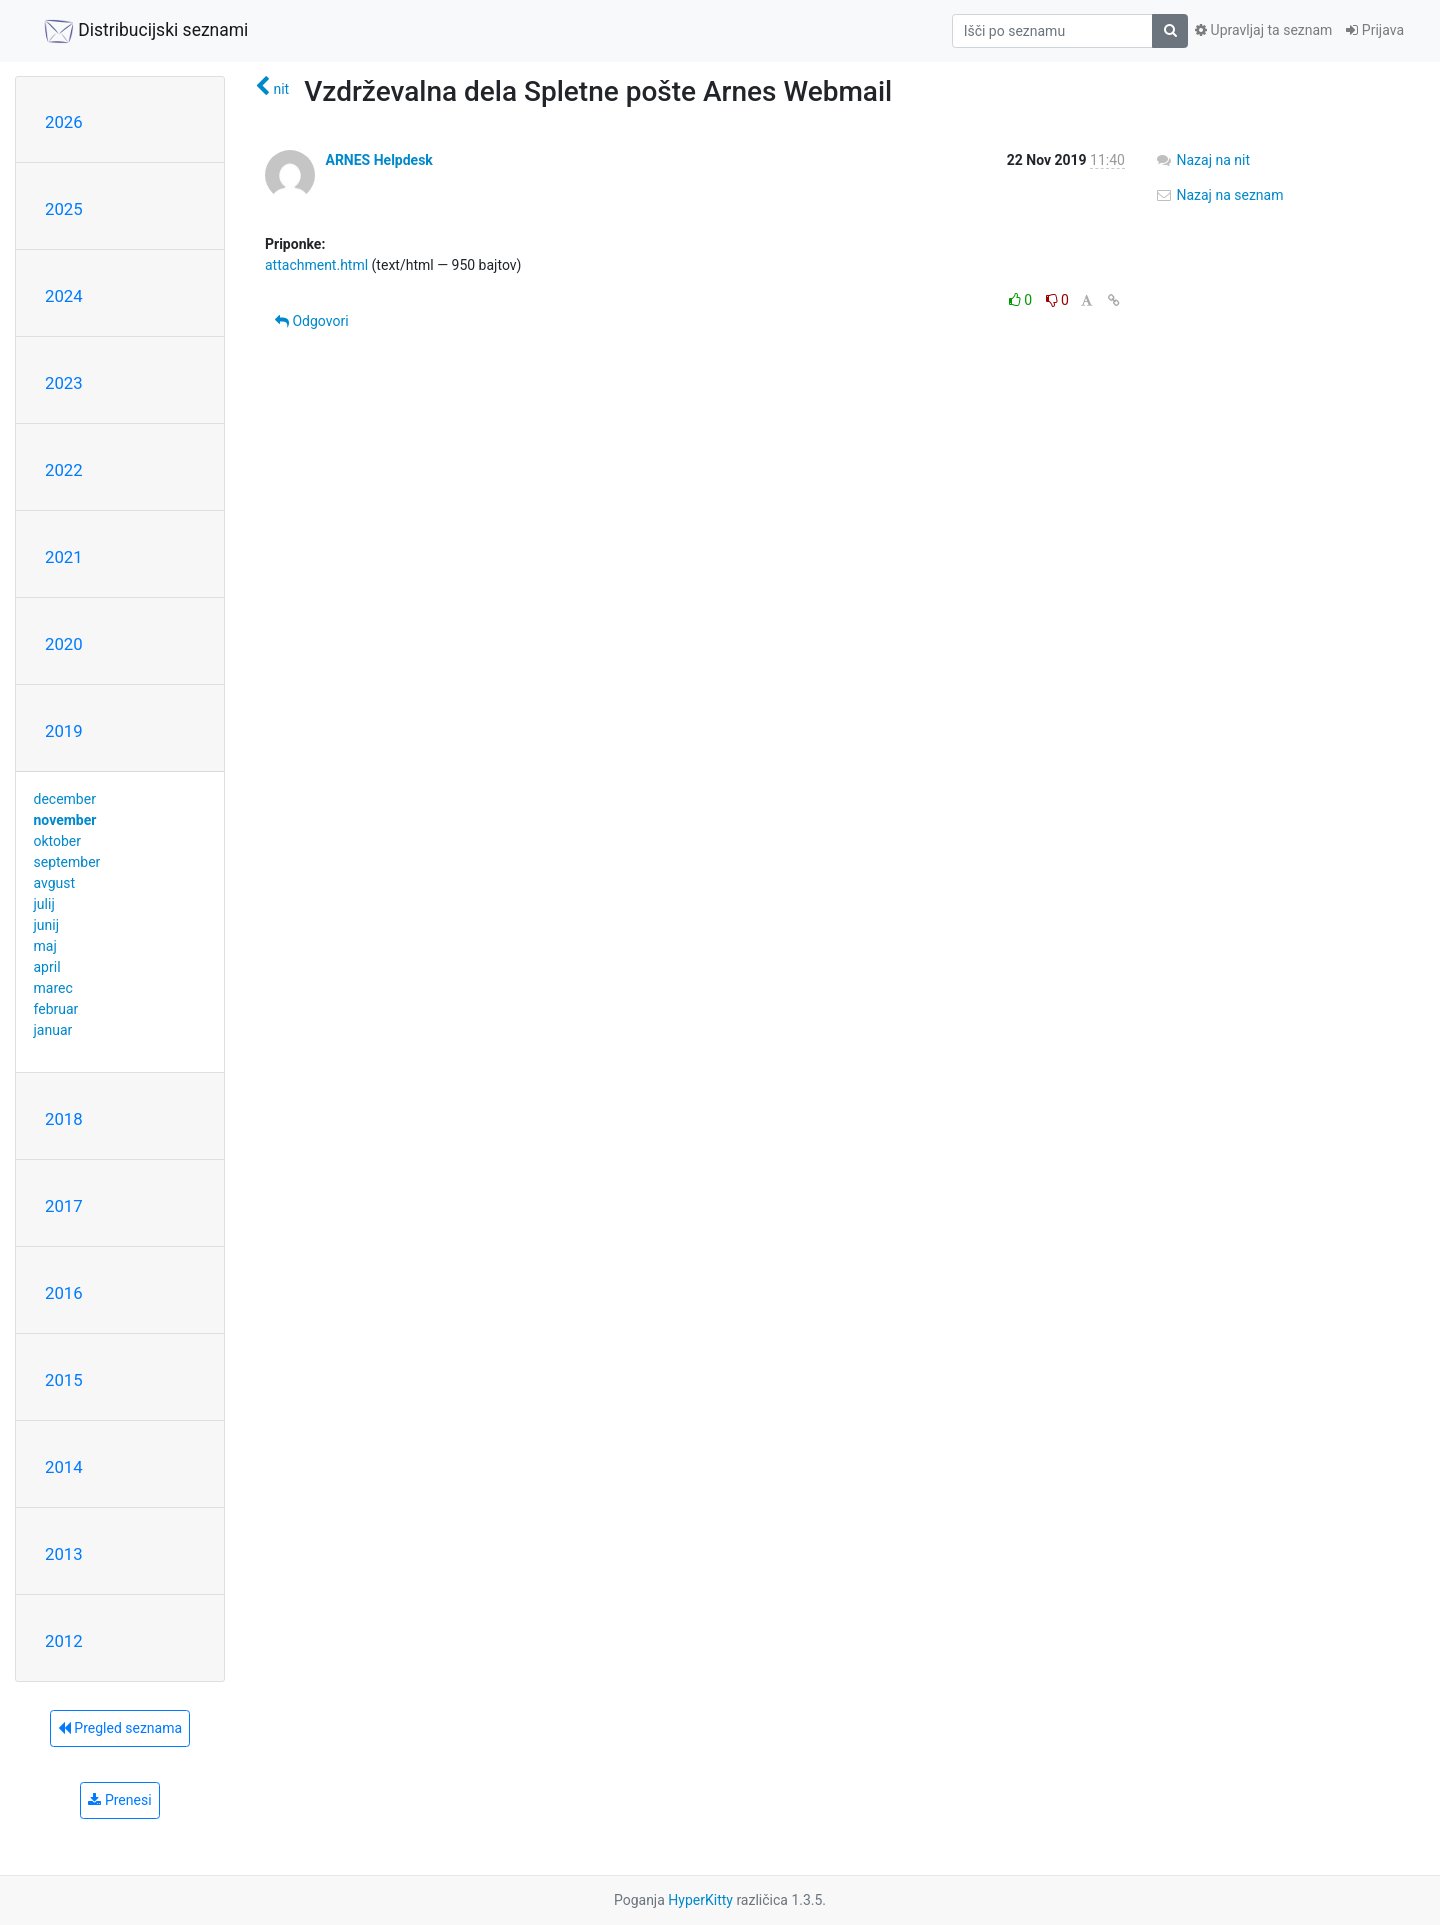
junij (47, 925)
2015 (64, 1380)
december (65, 799)
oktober (58, 841)
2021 (64, 557)
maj (45, 946)
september (67, 862)
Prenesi (119, 1800)
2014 (64, 1467)
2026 (64, 122)
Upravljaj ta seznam (1263, 30)
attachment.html (316, 265)
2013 (64, 1554)
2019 (64, 731)
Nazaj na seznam (1219, 195)
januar (53, 1030)
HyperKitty (700, 1900)
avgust (55, 883)
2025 (64, 209)
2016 (64, 1293)
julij (44, 904)
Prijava (1375, 30)
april (47, 967)
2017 (64, 1206)
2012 (64, 1641)
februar (56, 1009)
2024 (64, 296)
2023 (64, 383)
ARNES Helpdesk (378, 160)
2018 (64, 1119)
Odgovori (312, 321)
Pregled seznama (120, 1728)
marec (53, 988)
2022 (64, 470)
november (65, 820)
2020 (64, 644)
